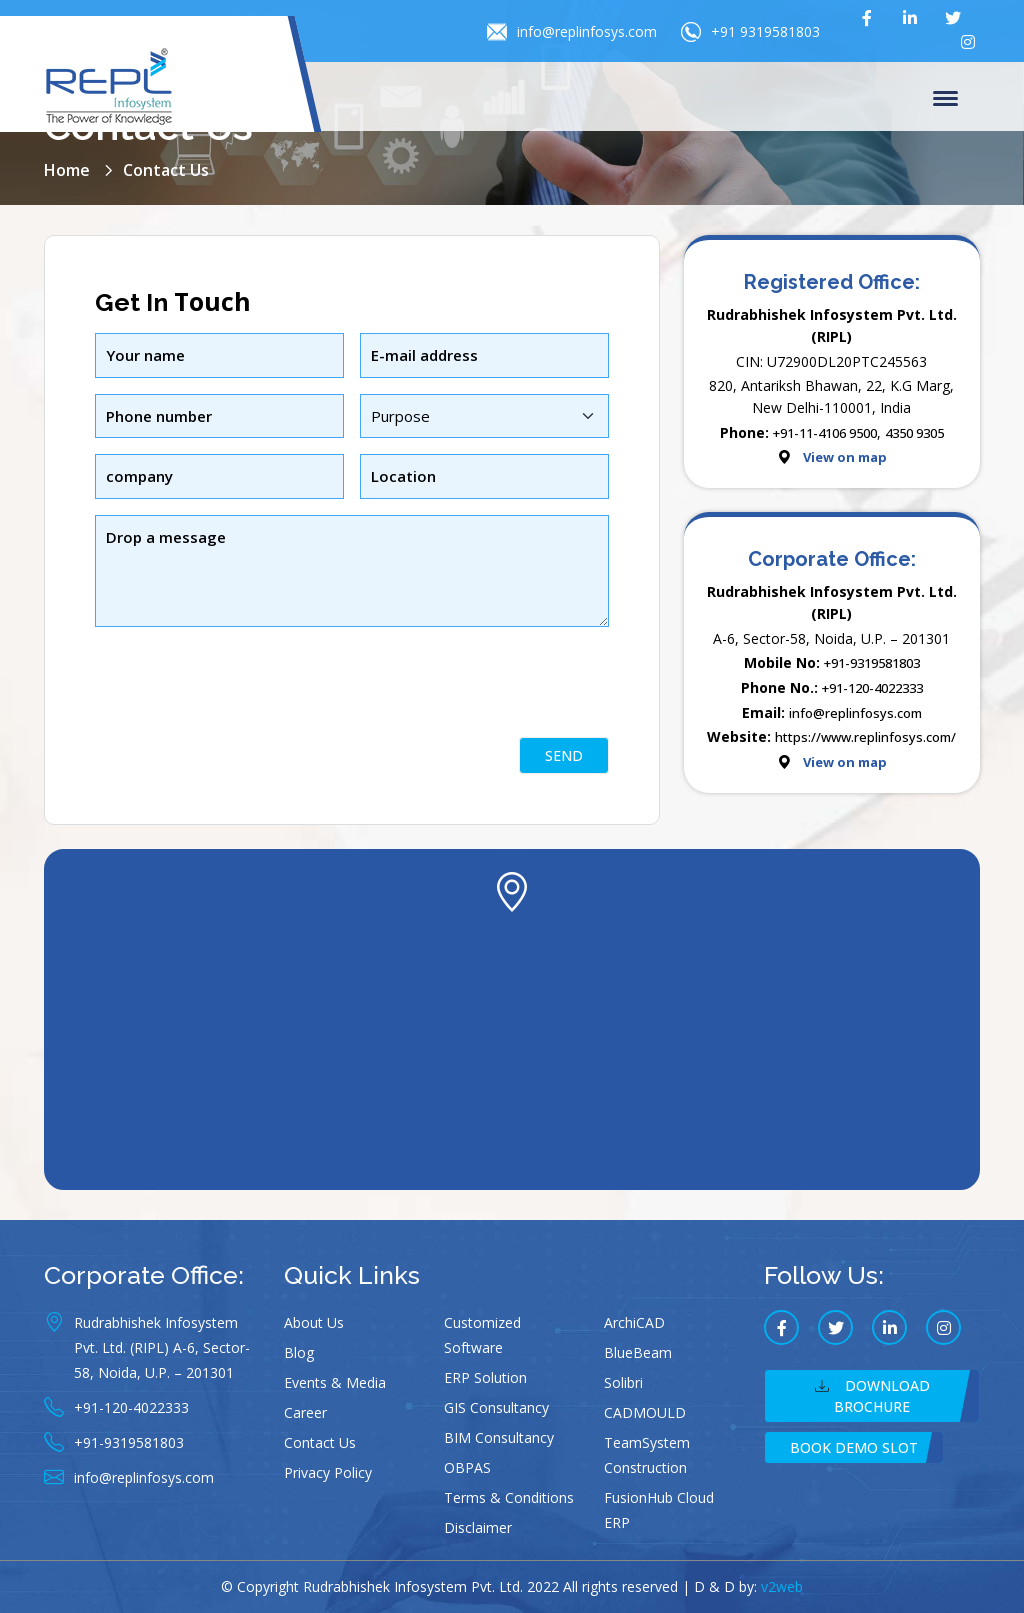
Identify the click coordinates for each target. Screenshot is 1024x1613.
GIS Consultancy (496, 1407)
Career (305, 1412)
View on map (845, 457)
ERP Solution (485, 1377)
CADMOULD (645, 1412)
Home (67, 170)
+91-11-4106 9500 (825, 433)
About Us (314, 1322)
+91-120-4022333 (872, 688)
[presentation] (247, 718)
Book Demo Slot (854, 1447)
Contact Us (320, 1442)
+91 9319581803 (750, 32)
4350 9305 (914, 433)
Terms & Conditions (509, 1497)
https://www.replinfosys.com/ (865, 737)
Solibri (623, 1382)
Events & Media (335, 1382)
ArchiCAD (634, 1322)
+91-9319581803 (872, 663)
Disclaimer (478, 1527)
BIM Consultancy (499, 1437)
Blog (299, 1352)
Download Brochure (872, 1396)
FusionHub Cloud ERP (659, 1510)
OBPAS (467, 1467)
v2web (782, 1586)
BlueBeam (638, 1352)
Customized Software (482, 1335)
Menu (945, 100)
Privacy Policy (328, 1472)
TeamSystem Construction (647, 1455)
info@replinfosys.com (572, 32)
